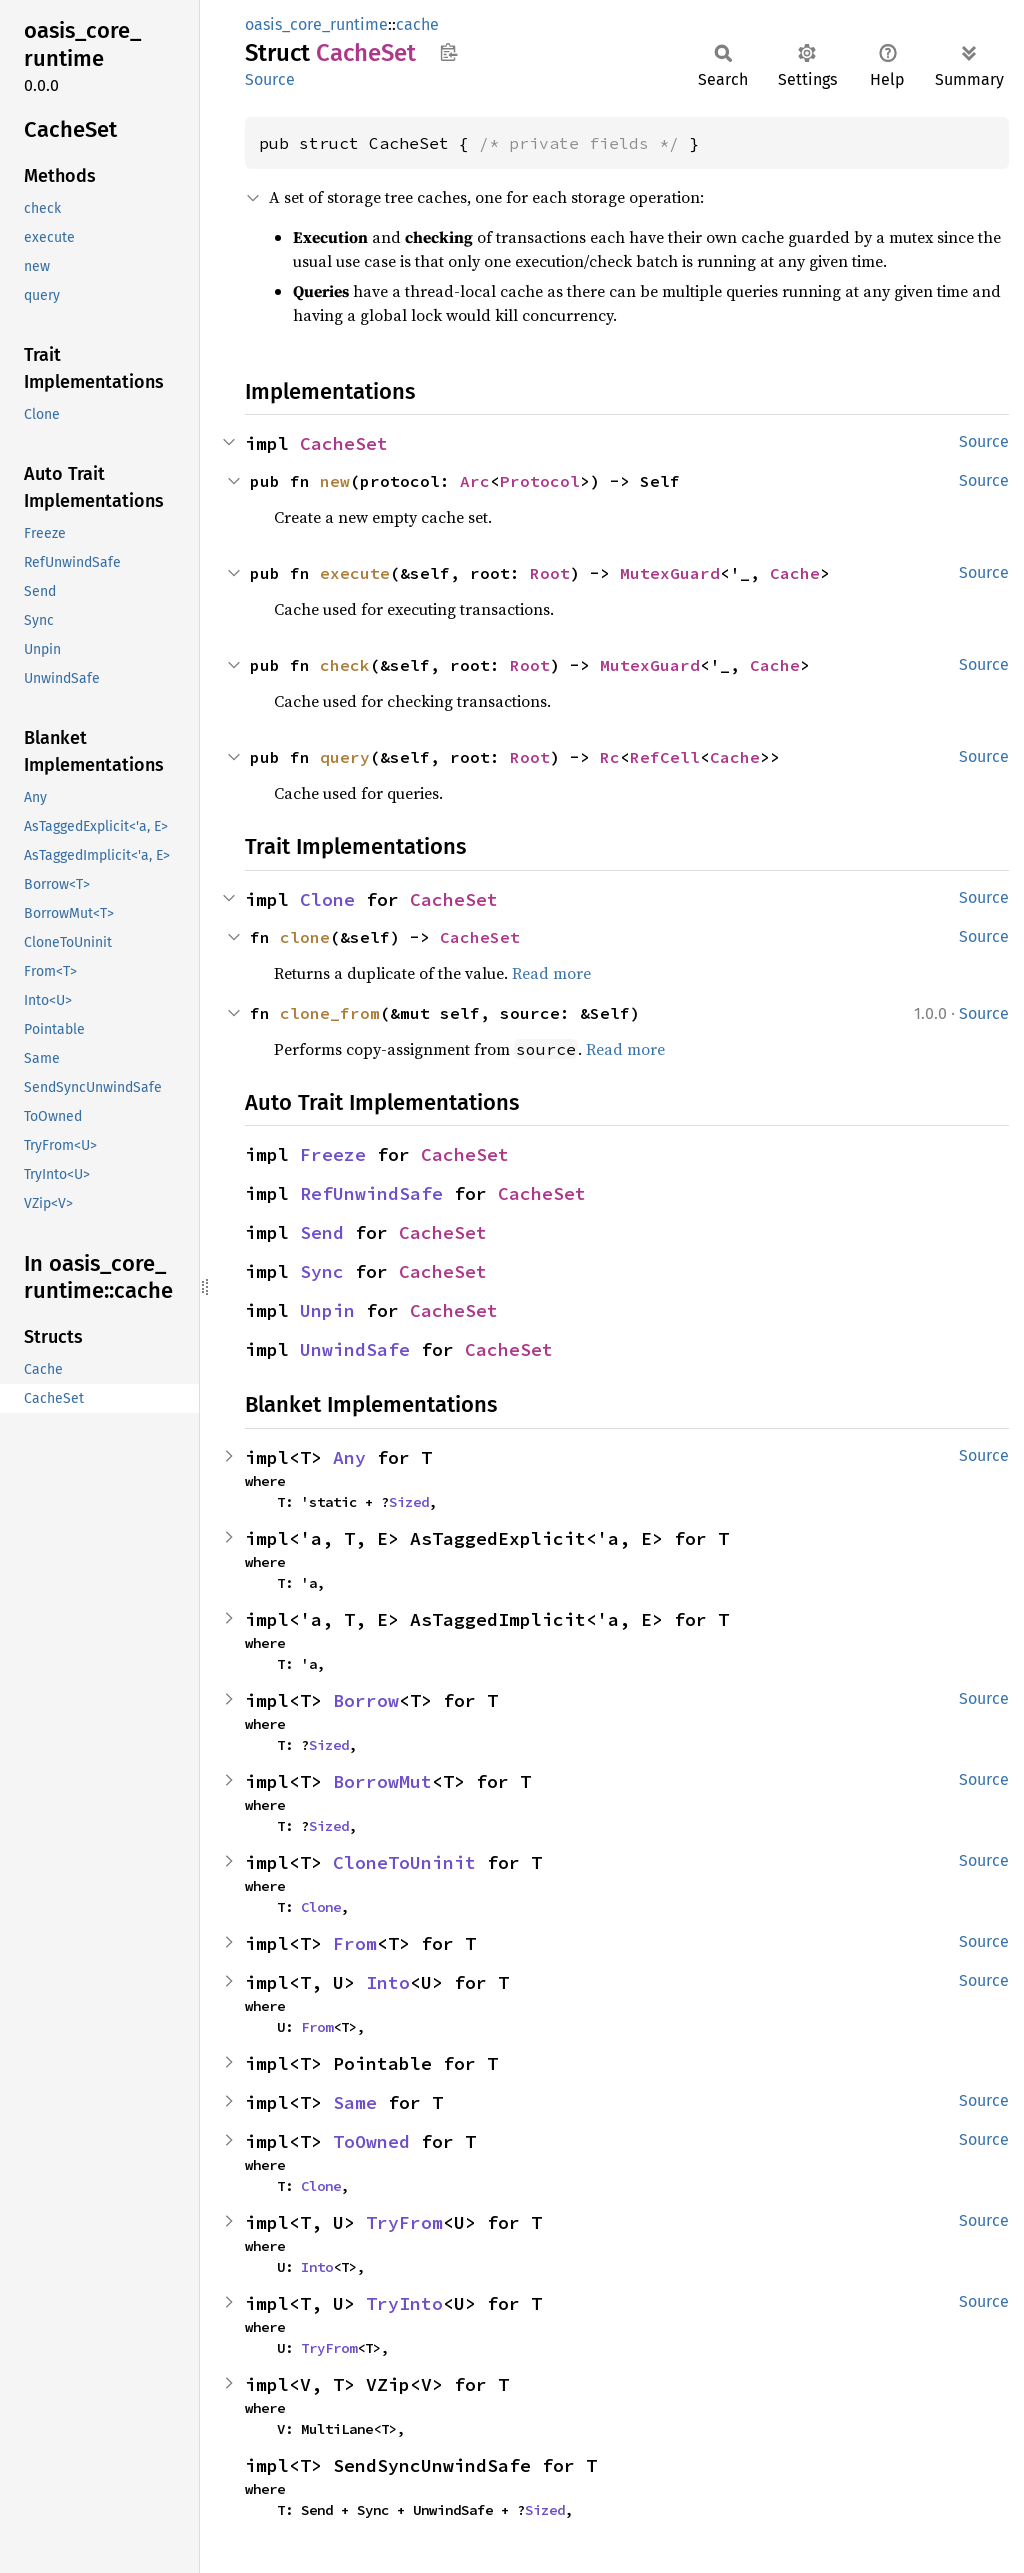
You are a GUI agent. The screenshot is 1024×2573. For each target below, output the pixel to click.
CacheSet (344, 443)
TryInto (404, 2303)
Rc (610, 757)
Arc (475, 481)
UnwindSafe (355, 1349)
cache (417, 24)
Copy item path (448, 52)
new (335, 481)
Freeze (333, 1154)
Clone (327, 899)
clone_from (330, 1013)
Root (550, 573)
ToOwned (371, 2141)
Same (355, 2102)
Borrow (366, 1700)
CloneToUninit (404, 1862)
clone (305, 937)
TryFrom (404, 2222)
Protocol (540, 481)
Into (388, 1982)
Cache (795, 573)
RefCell (665, 757)
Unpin (327, 1310)
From (355, 1943)
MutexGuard (670, 573)
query (345, 757)
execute (355, 573)
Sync (322, 1271)
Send (322, 1232)
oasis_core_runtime (316, 24)
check (345, 665)
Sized (409, 1502)
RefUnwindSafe (371, 1193)
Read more (551, 973)
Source (270, 79)
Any (349, 1457)
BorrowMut (382, 1781)
